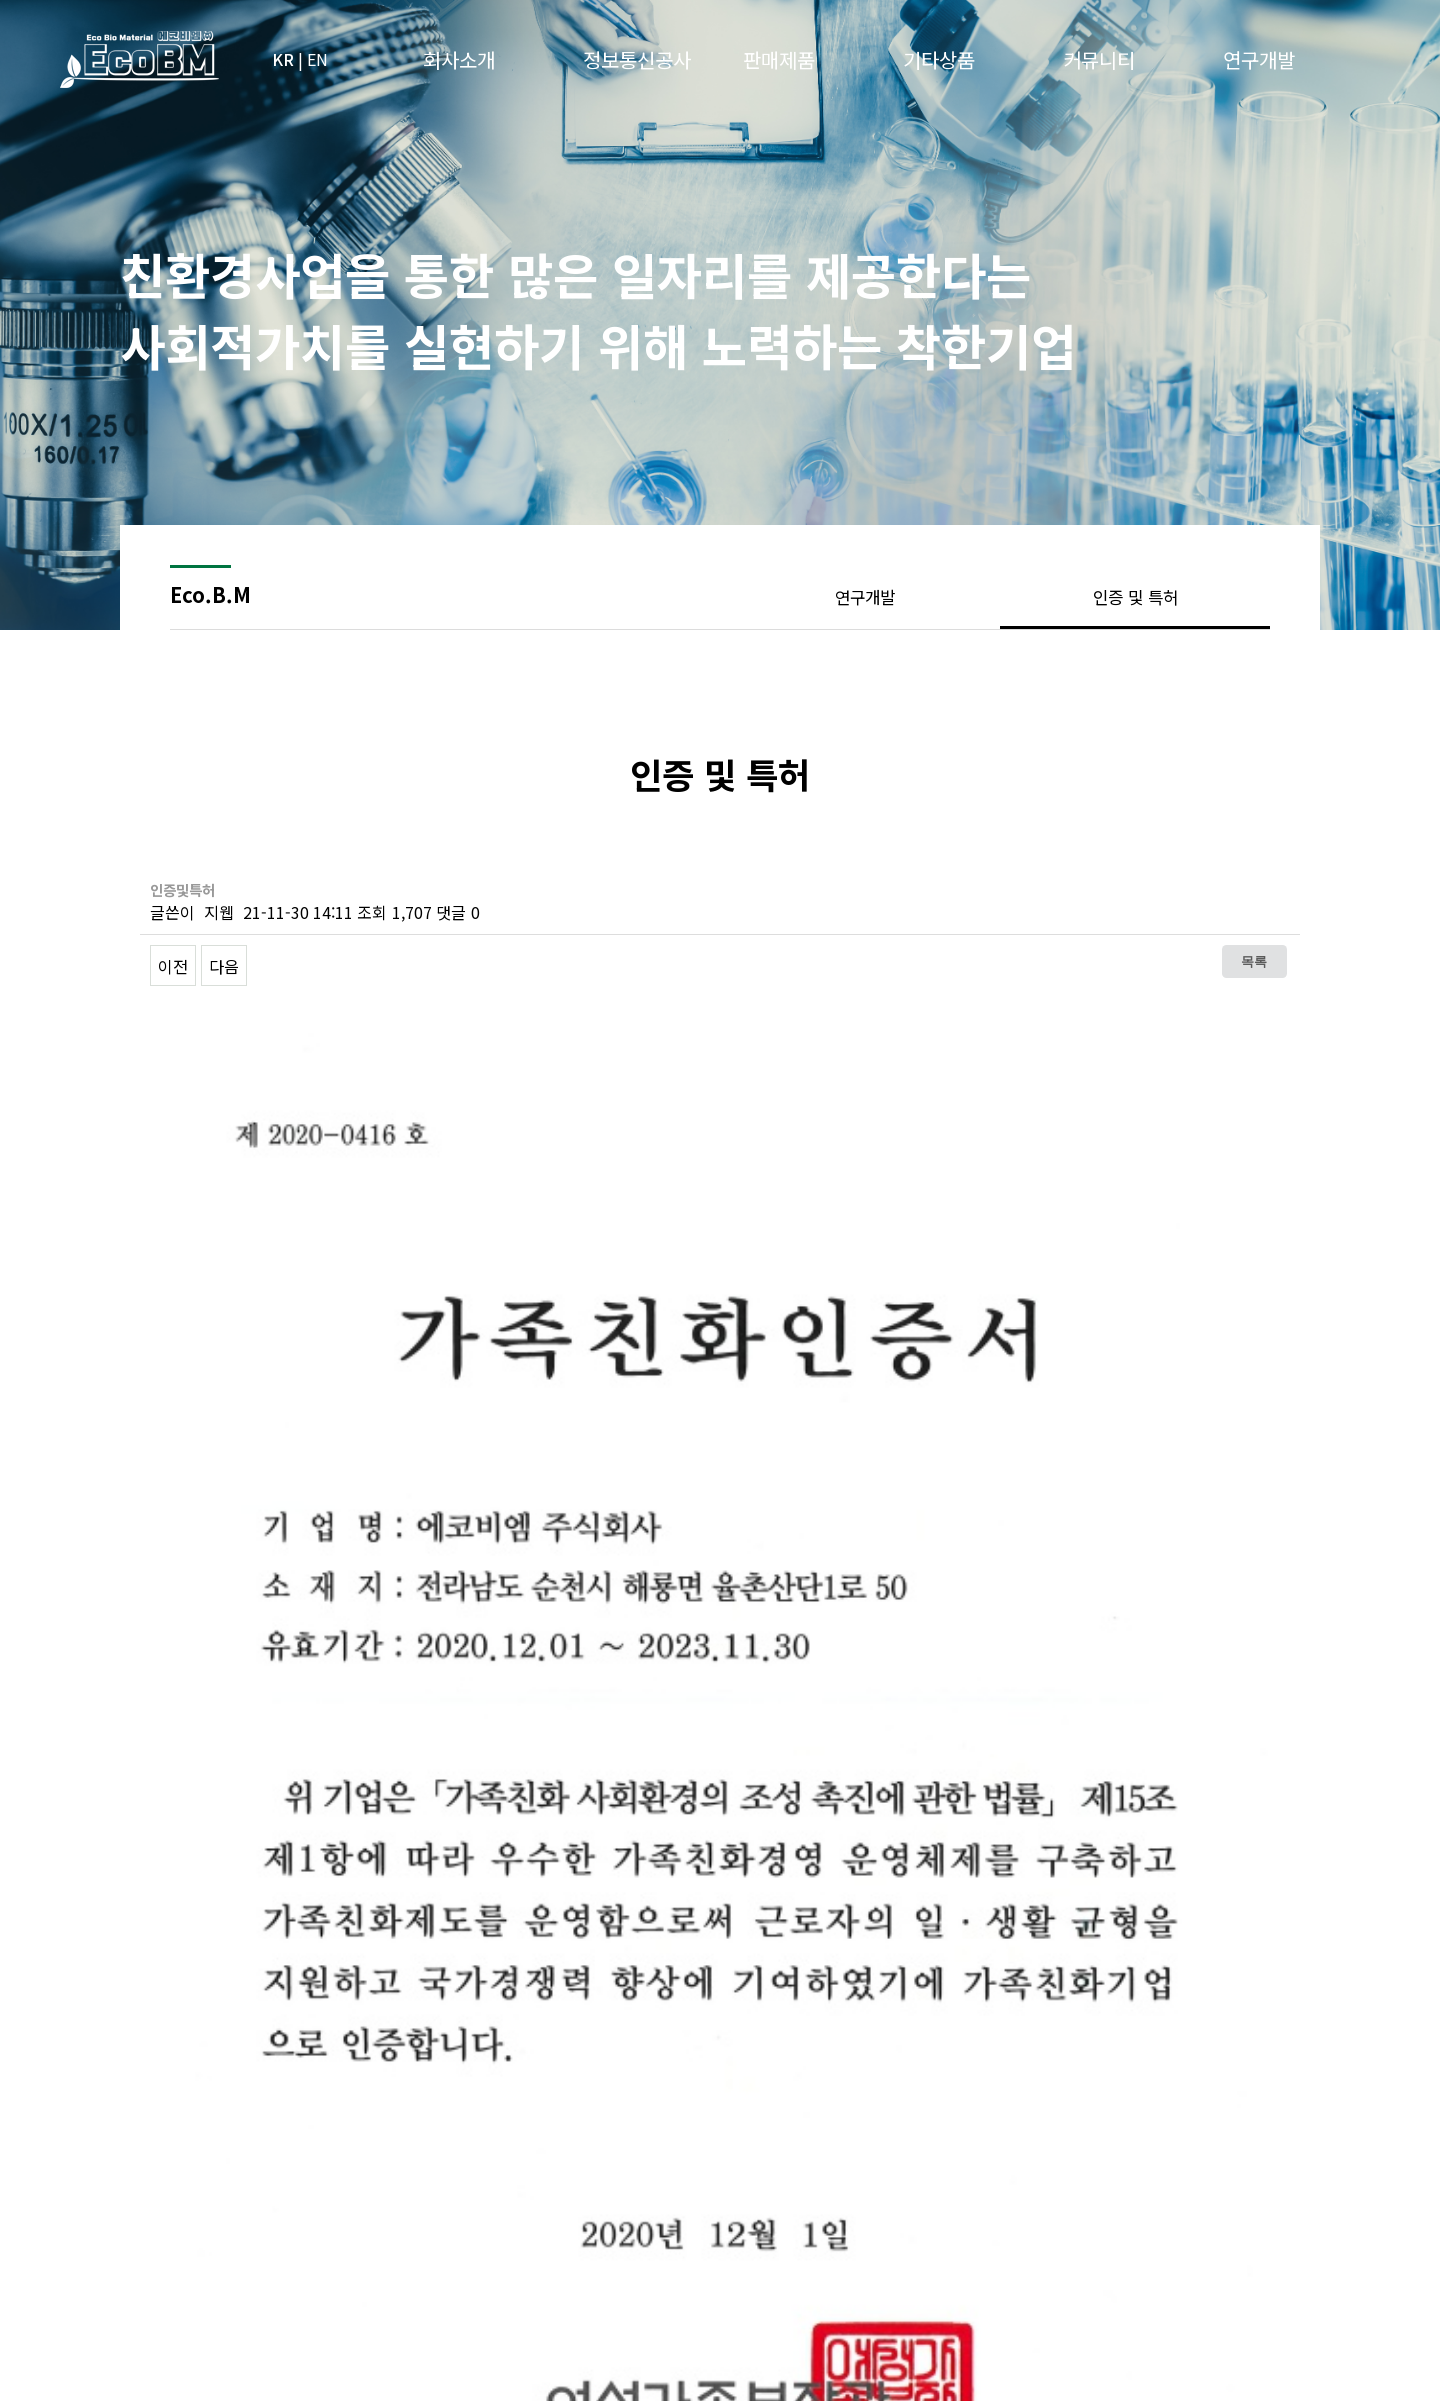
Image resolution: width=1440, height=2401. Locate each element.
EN (317, 59)
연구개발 (865, 597)
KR (283, 59)
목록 (1254, 961)
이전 (173, 966)
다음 (224, 966)
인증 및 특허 (1135, 597)
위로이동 (1275, 2219)
